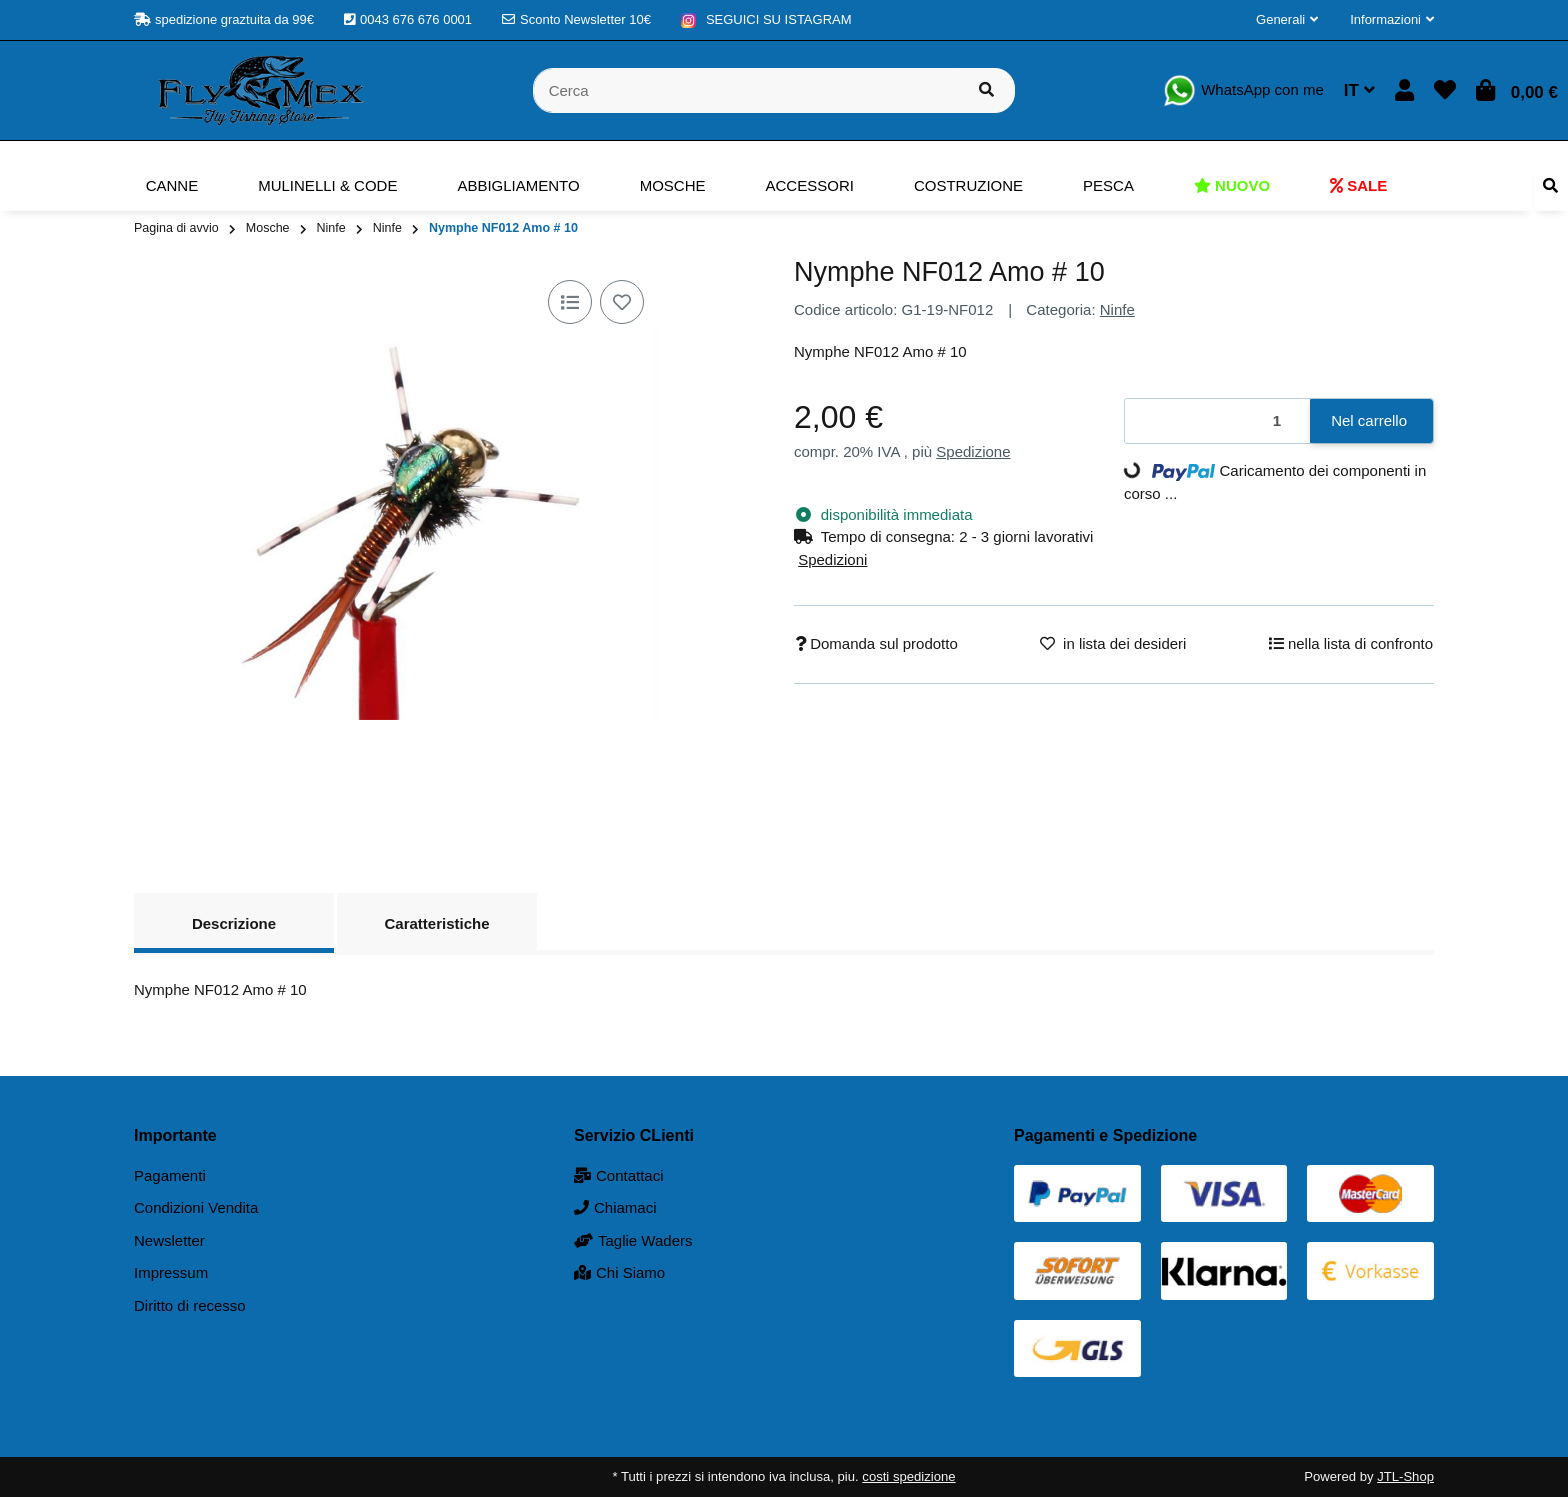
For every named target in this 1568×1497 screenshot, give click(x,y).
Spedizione (973, 451)
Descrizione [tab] (234, 923)
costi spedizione (908, 1476)
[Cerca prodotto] (986, 90)
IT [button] (1359, 90)
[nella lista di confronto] (570, 302)
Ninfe (1117, 309)
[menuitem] (172, 186)
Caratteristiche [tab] (436, 923)
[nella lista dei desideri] (622, 302)
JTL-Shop (1405, 1476)
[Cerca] (746, 90)
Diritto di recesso (190, 1305)
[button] (1287, 20)
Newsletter (169, 1240)
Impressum (171, 1272)
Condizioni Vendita (196, 1207)
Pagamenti (170, 1175)
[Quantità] (1218, 421)
